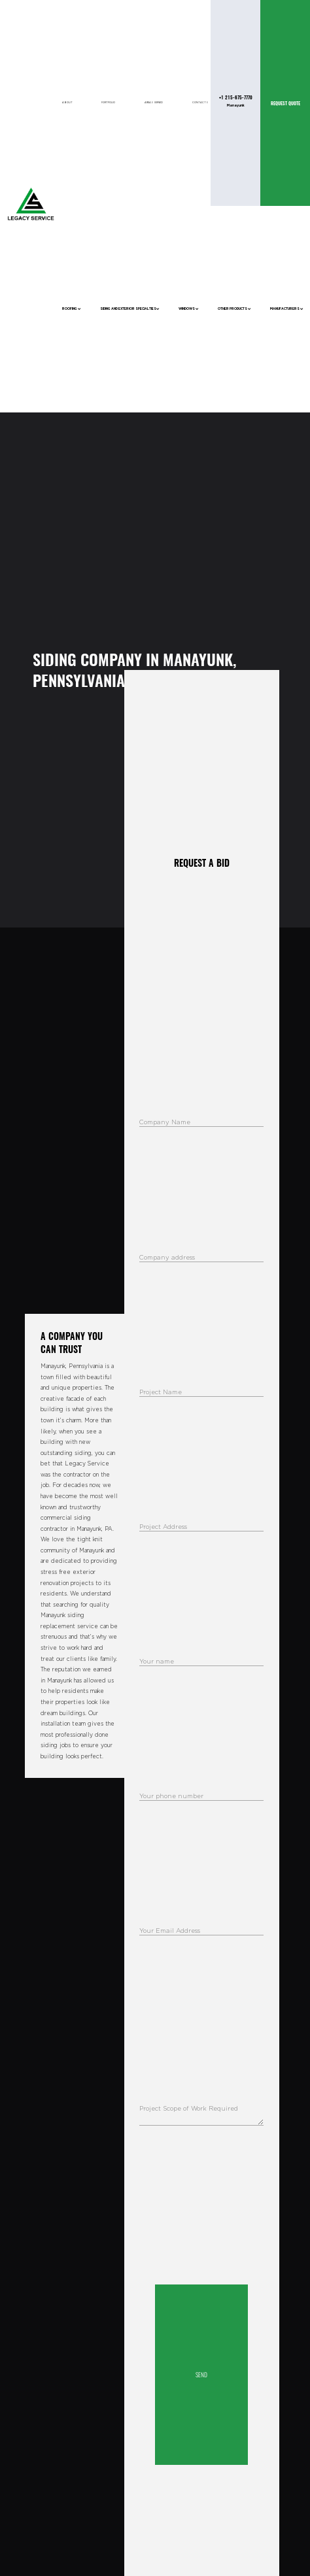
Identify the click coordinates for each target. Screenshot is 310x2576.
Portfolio (108, 103)
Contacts (200, 103)
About (67, 103)
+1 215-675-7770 (235, 97)
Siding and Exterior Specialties (130, 309)
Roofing (71, 309)
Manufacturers (286, 309)
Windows (189, 309)
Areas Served (154, 103)
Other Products (234, 309)
